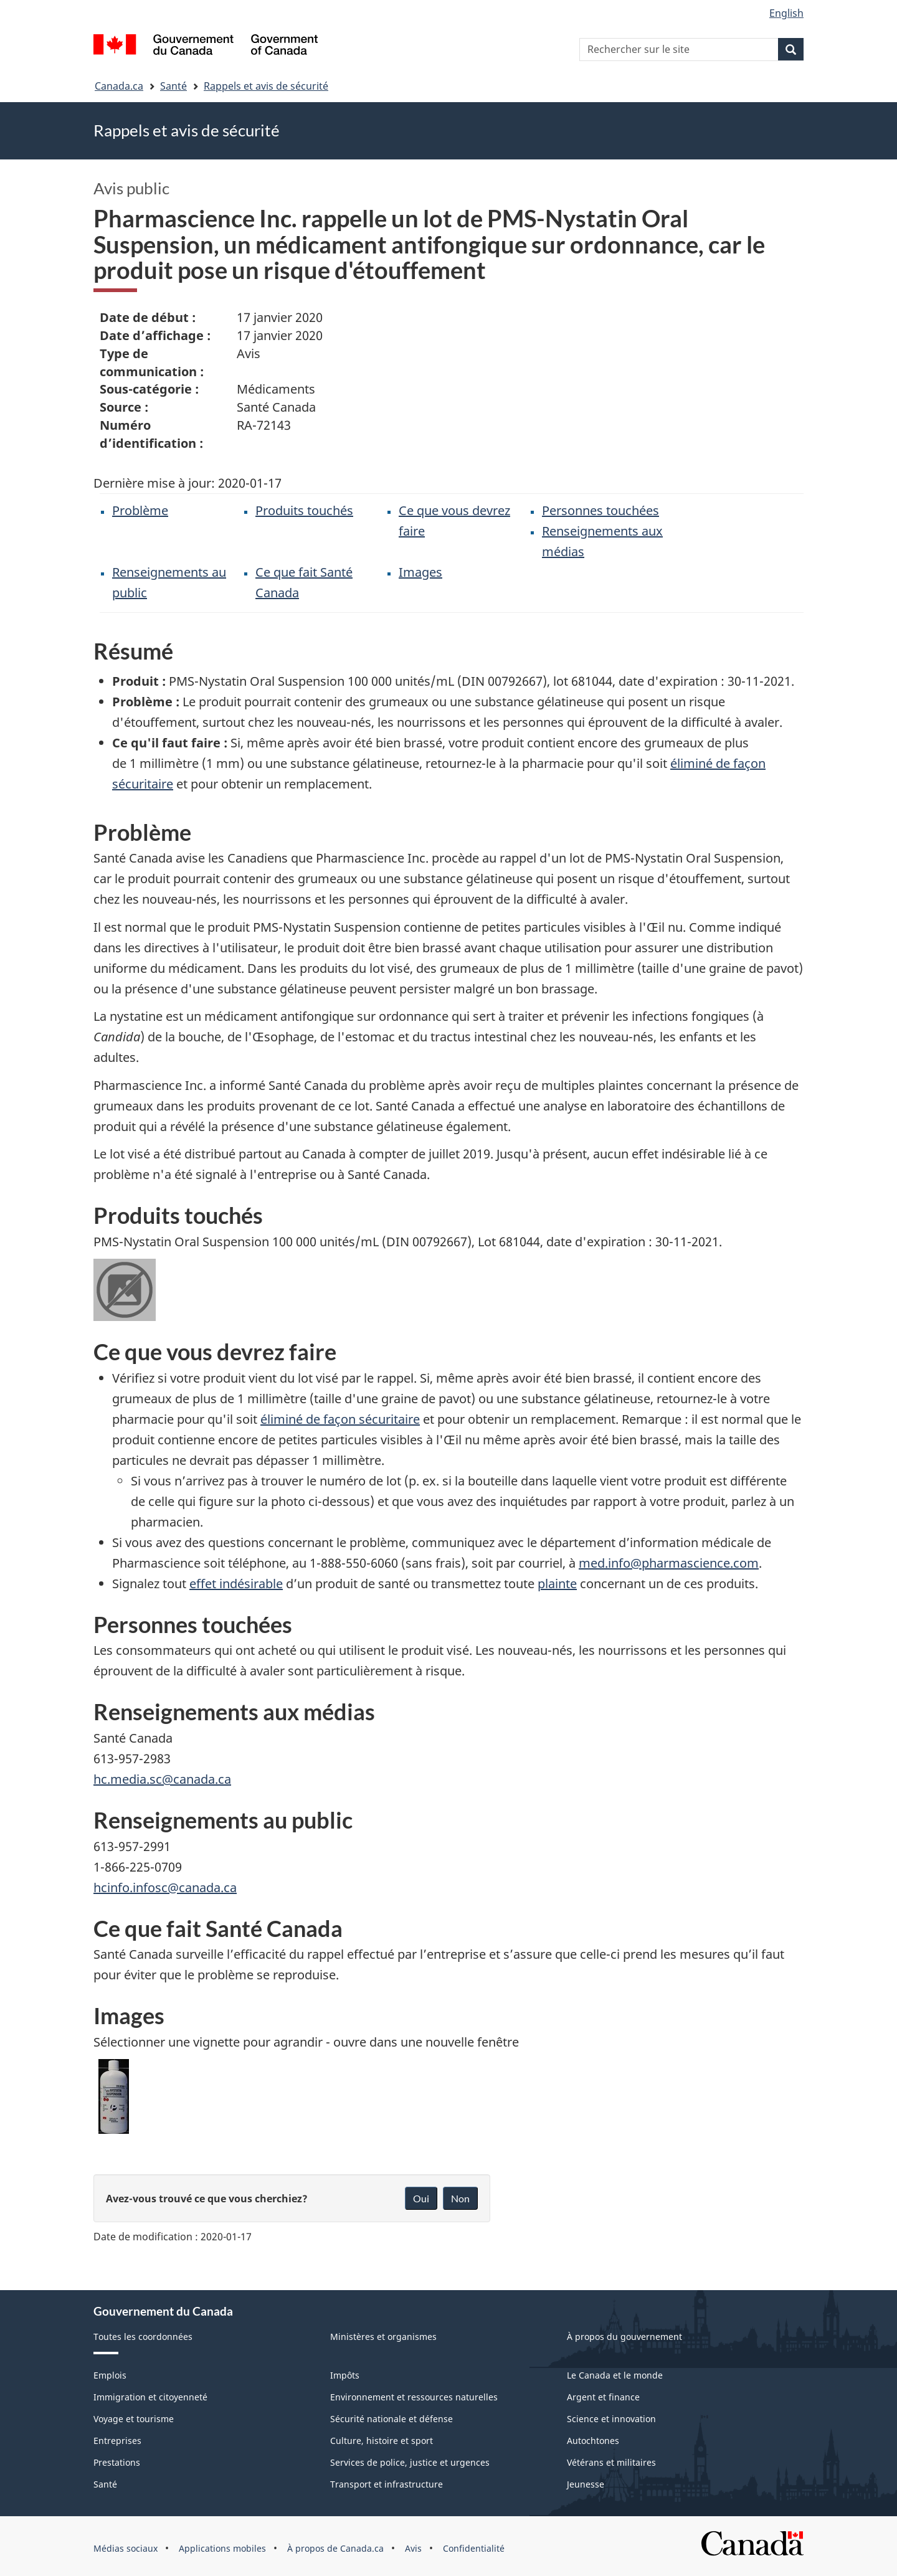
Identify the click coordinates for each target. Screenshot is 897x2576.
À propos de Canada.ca (335, 2548)
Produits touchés (304, 510)
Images (420, 572)
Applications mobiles (222, 2548)
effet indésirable (236, 1583)
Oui (421, 2198)
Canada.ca (119, 86)
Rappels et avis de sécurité (266, 86)
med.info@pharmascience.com (669, 1563)
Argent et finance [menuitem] (603, 2397)
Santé (173, 86)
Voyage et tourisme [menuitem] (133, 2419)
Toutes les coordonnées (142, 2336)
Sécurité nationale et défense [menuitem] (391, 2419)
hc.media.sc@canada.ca (162, 1779)
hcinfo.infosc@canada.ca (165, 1887)
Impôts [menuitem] (344, 2375)
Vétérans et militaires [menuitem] (611, 2462)
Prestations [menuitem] (116, 2462)
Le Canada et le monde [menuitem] (615, 2375)
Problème (140, 510)
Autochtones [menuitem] (593, 2440)
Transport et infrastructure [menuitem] (386, 2484)
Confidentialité (474, 2548)
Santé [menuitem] (105, 2484)
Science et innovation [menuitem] (611, 2419)
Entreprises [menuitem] (117, 2440)
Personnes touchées (600, 510)
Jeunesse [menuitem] (585, 2484)
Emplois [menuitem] (109, 2375)
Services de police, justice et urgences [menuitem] (410, 2462)
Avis (413, 2548)
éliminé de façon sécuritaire (340, 1419)
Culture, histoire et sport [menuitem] (381, 2440)
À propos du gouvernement (624, 2336)
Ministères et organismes (383, 2336)
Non (460, 2198)
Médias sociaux (125, 2548)
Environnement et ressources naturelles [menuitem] (414, 2397)
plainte (557, 1583)
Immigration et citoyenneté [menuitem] (150, 2397)
